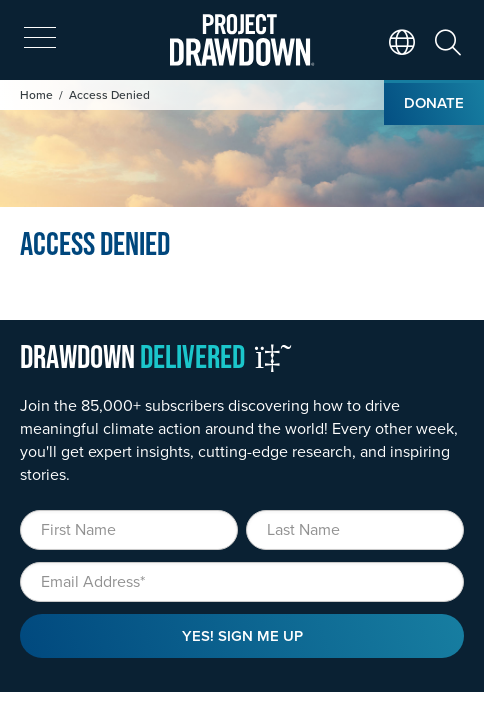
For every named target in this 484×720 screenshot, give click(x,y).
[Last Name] (355, 530)
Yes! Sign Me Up (242, 635)
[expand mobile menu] (40, 38)
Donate (434, 102)
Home (36, 94)
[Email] (242, 582)
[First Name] (129, 530)
